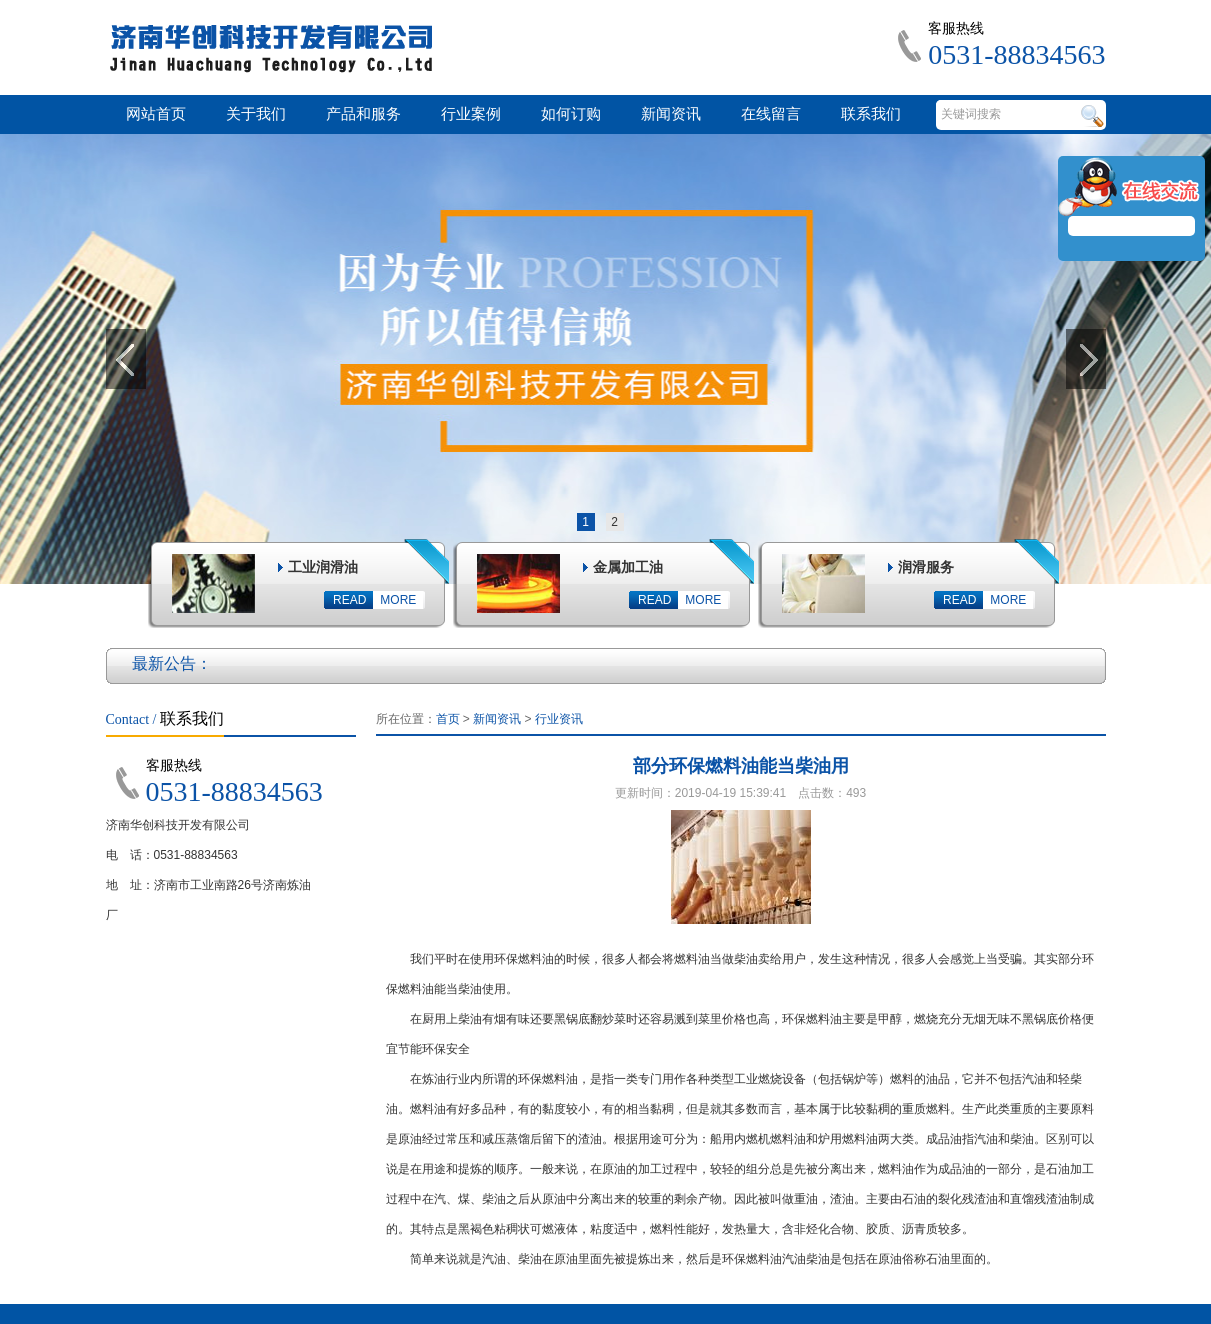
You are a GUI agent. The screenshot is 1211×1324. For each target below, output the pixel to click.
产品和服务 (363, 114)
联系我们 (871, 114)
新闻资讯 (671, 114)
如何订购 (571, 114)
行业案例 (471, 114)
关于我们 (256, 114)
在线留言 (771, 114)
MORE (398, 600)
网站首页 (156, 114)
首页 (448, 719)
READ (349, 600)
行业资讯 (559, 719)
